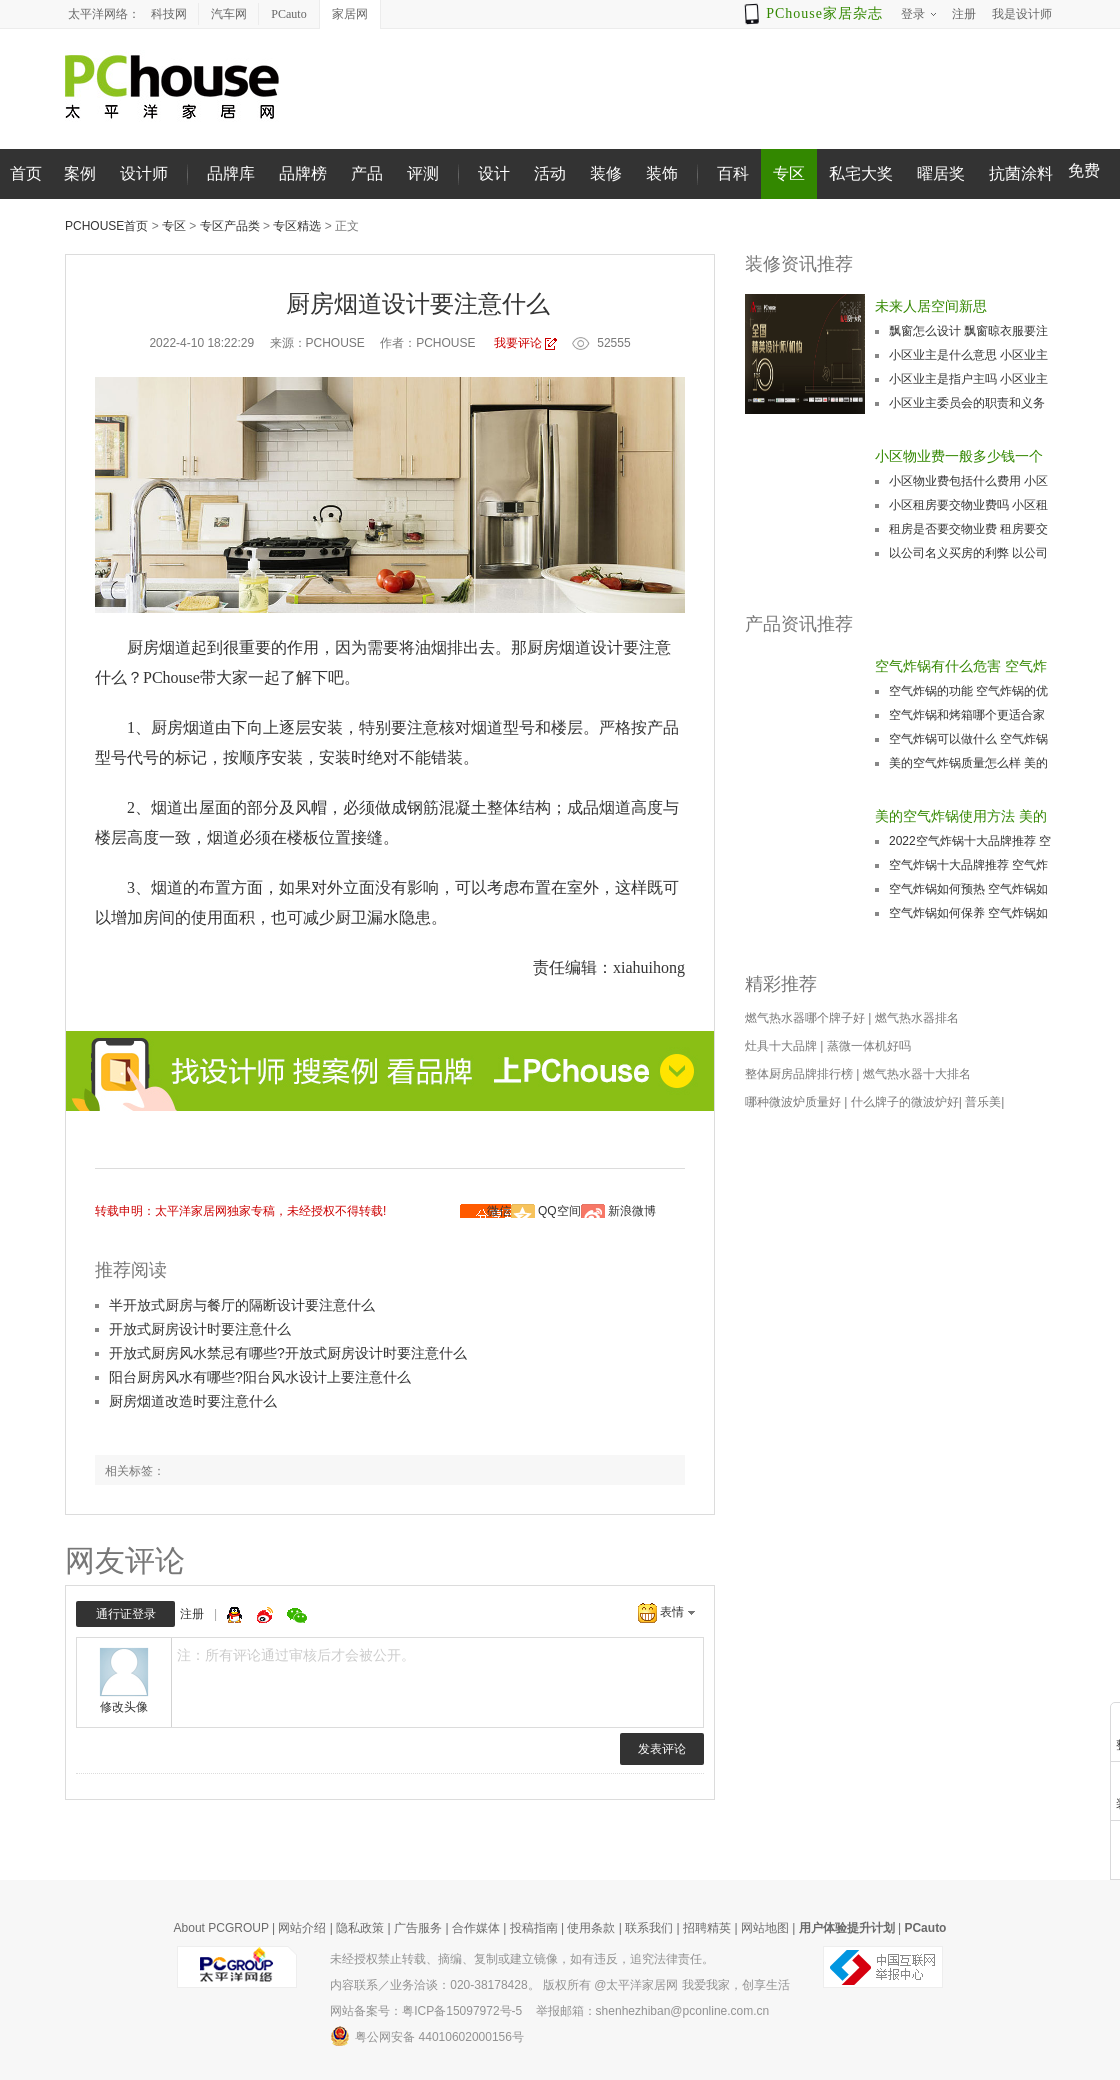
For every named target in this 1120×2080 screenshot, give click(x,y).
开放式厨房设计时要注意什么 (200, 1329)
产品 (367, 173)
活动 (550, 173)
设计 (494, 173)
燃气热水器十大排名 (917, 1074)
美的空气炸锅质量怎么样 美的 (968, 763)
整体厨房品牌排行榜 (799, 1074)
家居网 (350, 14)
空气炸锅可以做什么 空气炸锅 (968, 739)
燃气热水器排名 (917, 1018)
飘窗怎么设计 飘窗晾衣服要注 (968, 331)
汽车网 (229, 14)
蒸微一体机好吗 (869, 1046)
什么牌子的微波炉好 (905, 1102)
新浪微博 (632, 1211)
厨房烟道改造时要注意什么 (193, 1401)
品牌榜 (303, 173)
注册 (192, 1614)
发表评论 (662, 1749)
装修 (606, 173)
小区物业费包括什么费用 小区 (968, 481)
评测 (423, 173)
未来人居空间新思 (931, 306)
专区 (789, 173)
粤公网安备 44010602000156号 (427, 2036)
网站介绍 (302, 1928)
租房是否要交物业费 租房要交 (968, 529)
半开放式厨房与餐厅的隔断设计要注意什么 (242, 1305)
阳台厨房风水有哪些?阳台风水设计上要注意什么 (260, 1377)
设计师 (144, 173)
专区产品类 (230, 226)
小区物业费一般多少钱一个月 (959, 458)
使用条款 (591, 1928)
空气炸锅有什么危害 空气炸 (961, 666)
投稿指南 (534, 1928)
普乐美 (983, 1102)
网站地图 (765, 1928)
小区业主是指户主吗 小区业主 (968, 379)
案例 (80, 173)
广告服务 (418, 1928)
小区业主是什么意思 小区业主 (968, 355)
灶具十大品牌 (781, 1046)
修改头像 (124, 1707)
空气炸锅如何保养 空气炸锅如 (968, 913)
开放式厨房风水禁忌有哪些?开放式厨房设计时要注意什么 (288, 1353)
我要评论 (518, 343)
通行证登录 (126, 1614)
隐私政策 (360, 1928)
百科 (733, 173)
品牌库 (231, 173)
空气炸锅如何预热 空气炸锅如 (968, 889)
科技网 (169, 14)
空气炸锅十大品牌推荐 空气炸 (968, 865)
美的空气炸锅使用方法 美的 (961, 816)
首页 (26, 173)
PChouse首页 (106, 226)
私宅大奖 (861, 173)
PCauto (288, 14)
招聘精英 (707, 1928)
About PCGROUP (221, 1928)
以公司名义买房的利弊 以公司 (968, 553)
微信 (499, 1211)
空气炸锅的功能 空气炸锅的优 (968, 691)
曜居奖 (941, 173)
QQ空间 (559, 1211)
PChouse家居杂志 (824, 13)
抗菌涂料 (1021, 173)
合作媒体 (476, 1928)
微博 (267, 1615)
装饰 (662, 173)
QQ (237, 1615)
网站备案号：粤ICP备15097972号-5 (426, 2011)
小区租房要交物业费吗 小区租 (968, 505)
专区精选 (297, 226)
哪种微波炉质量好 (793, 1102)
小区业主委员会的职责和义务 (967, 403)
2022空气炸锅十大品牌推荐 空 (970, 841)
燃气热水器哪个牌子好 (805, 1018)
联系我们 (649, 1928)
